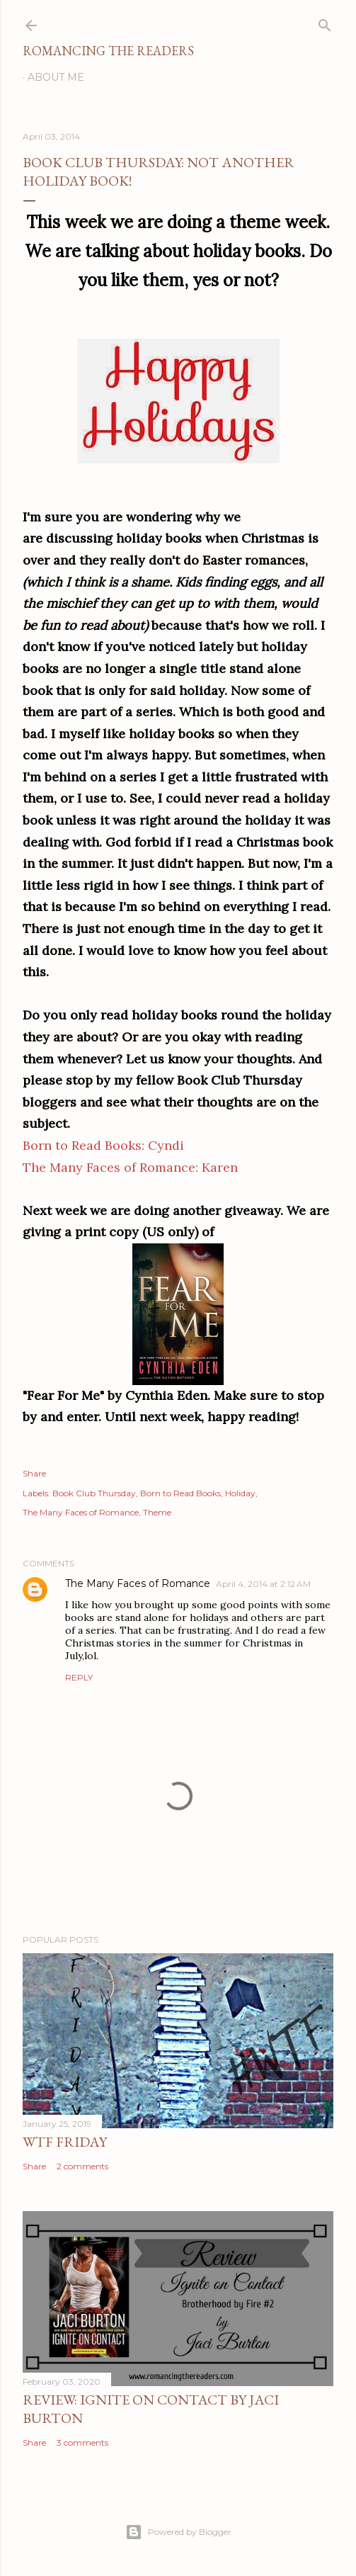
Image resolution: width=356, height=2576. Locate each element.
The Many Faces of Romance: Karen (130, 1167)
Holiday (240, 1493)
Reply (79, 1677)
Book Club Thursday (94, 1493)
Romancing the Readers (108, 51)
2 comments (82, 2166)
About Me (56, 77)
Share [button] (34, 1473)
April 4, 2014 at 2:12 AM (263, 1583)
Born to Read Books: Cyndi (103, 1145)
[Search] (324, 22)
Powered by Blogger (178, 2532)
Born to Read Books (180, 1493)
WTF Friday (65, 2141)
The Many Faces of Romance (81, 1512)
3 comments (82, 2442)
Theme (157, 1512)
